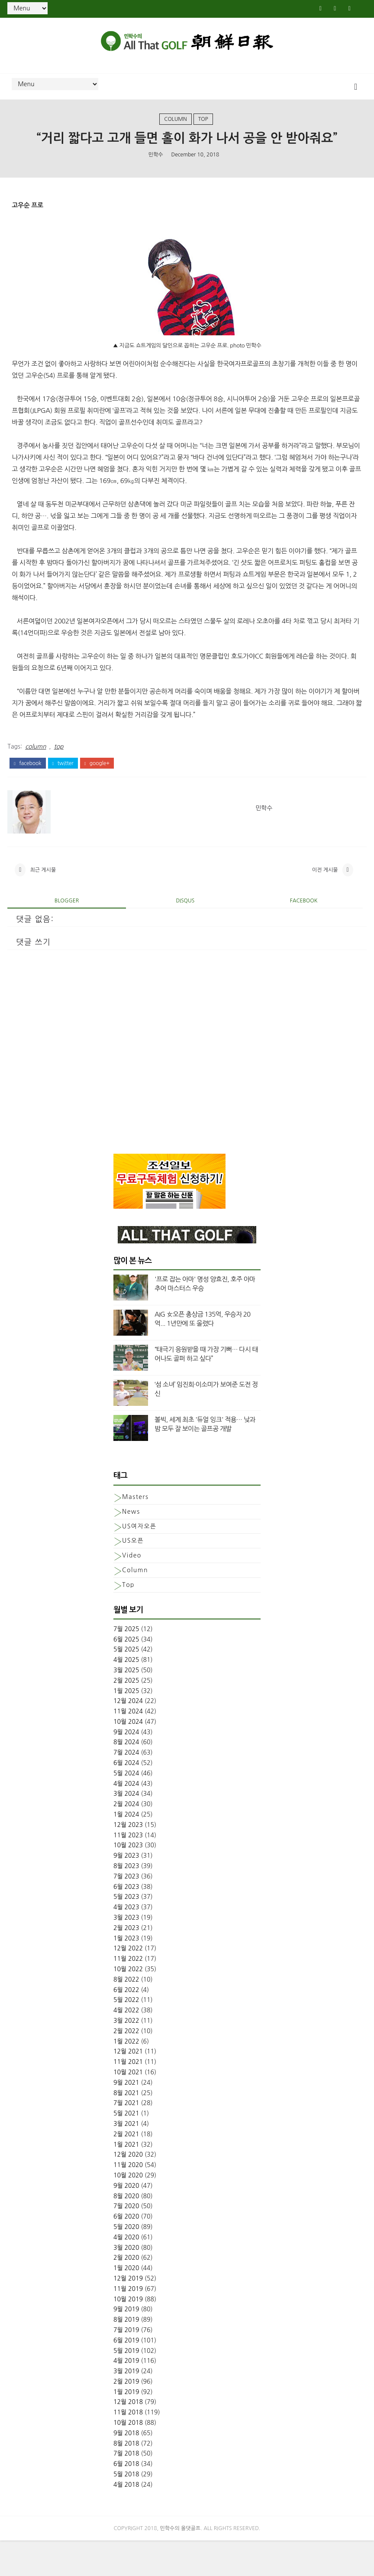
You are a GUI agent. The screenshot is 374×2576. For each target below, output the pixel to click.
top (203, 127)
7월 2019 (126, 2365)
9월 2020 (126, 2221)
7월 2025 (126, 1664)
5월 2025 (126, 1685)
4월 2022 (126, 2046)
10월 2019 (128, 2334)
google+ (97, 789)
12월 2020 (128, 2190)
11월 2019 (128, 2324)
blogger (67, 936)
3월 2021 (126, 2159)
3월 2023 (126, 1953)
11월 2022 (128, 1994)
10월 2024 (128, 1757)
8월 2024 (126, 1778)
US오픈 (133, 1576)
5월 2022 (126, 2035)
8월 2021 (126, 2128)
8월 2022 (126, 2014)
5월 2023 (126, 1932)
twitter (63, 789)
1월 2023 (126, 1973)
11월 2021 (128, 2097)
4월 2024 (126, 1819)
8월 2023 (126, 1901)
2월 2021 (126, 2169)
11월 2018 (128, 2448)
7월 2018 (126, 2489)
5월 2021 (126, 2149)
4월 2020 (126, 2272)
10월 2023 (128, 1881)
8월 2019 (126, 2355)
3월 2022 (126, 2056)
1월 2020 (126, 2303)
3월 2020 (126, 2283)
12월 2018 (128, 2437)
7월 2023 (126, 1911)
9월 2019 (126, 2345)
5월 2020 (126, 2262)
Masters (135, 1532)
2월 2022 (126, 2066)
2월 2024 (126, 1839)
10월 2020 (128, 2211)
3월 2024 (126, 1829)
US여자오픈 (139, 1561)
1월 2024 (126, 1850)
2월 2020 (126, 2293)
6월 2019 (126, 2375)
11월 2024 (128, 1747)
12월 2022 (128, 1984)
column (175, 127)
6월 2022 (126, 2025)
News (131, 1547)
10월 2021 (128, 2108)
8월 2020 (126, 2231)
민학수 (155, 181)
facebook (27, 789)
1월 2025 (126, 1726)
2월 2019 (126, 2417)
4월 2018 (126, 2520)
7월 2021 (126, 2138)
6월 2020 (126, 2252)
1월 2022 (126, 2076)
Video (132, 1591)
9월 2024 (126, 1767)
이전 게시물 (325, 901)
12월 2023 (128, 1860)
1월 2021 (126, 2180)
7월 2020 (126, 2242)
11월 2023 (128, 1870)
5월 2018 (126, 2510)
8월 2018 (126, 2478)
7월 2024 (126, 1788)
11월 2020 (128, 2200)
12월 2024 (128, 1736)
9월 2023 (126, 1891)
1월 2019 (126, 2427)
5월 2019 (126, 2386)
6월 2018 (126, 2499)
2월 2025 (126, 1716)
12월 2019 (128, 2313)
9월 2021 (126, 2118)
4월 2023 (126, 1943)
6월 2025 (126, 1674)
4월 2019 (126, 2396)
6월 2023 (126, 1922)
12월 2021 (128, 2087)
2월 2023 (126, 1963)
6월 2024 (126, 1798)
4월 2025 (126, 1695)
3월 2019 (126, 2407)
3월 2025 (126, 1705)
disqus (185, 936)
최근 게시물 (43, 901)
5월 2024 (126, 1808)
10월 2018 (128, 2458)
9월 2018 (126, 2468)
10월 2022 (128, 2005)
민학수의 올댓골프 (180, 2563)
